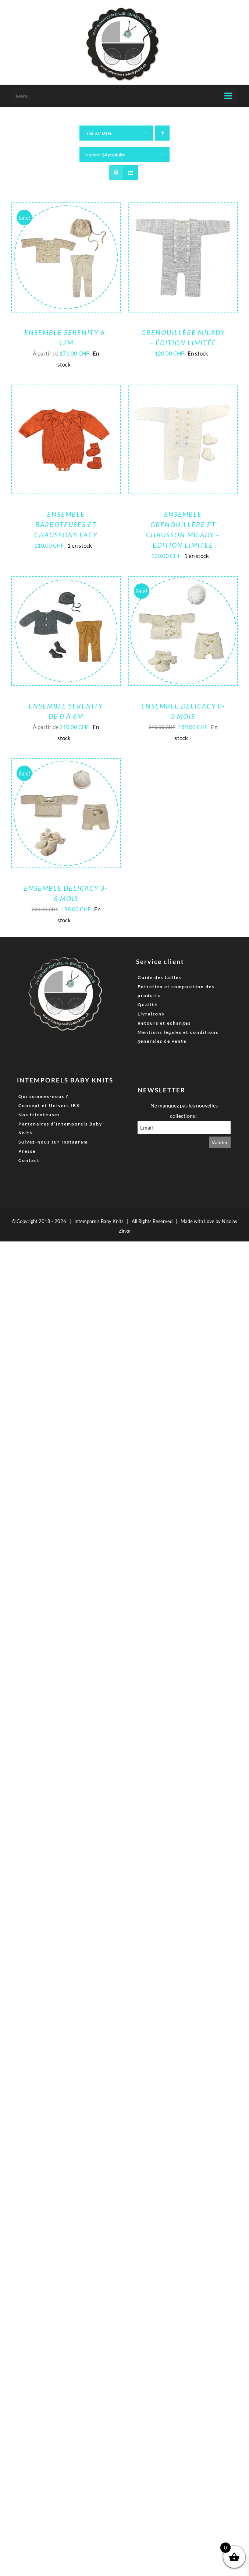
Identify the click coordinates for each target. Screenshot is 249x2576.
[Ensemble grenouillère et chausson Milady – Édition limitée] (183, 391)
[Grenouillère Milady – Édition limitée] (183, 208)
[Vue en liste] (131, 173)
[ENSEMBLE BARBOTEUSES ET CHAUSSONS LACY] (66, 391)
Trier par (98, 133)
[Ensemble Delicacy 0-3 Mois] (183, 582)
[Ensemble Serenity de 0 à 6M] (66, 582)
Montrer (105, 155)
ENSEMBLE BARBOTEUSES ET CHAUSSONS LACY (65, 524)
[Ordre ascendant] (162, 133)
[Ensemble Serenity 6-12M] (66, 208)
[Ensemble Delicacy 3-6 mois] (66, 764)
